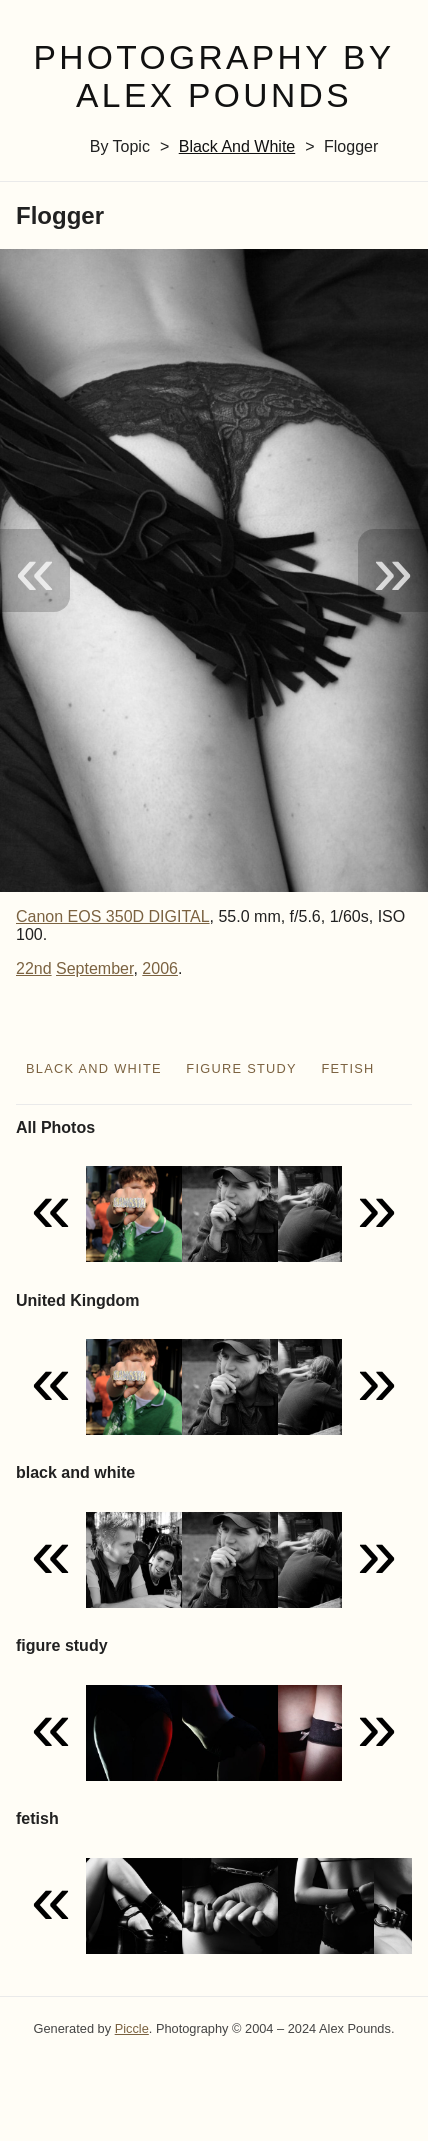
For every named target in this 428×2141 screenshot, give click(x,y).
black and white (237, 146)
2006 (160, 968)
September (94, 968)
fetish (347, 1068)
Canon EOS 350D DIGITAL (113, 916)
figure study (241, 1068)
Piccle (132, 2028)
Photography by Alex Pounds (213, 77)
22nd (34, 968)
